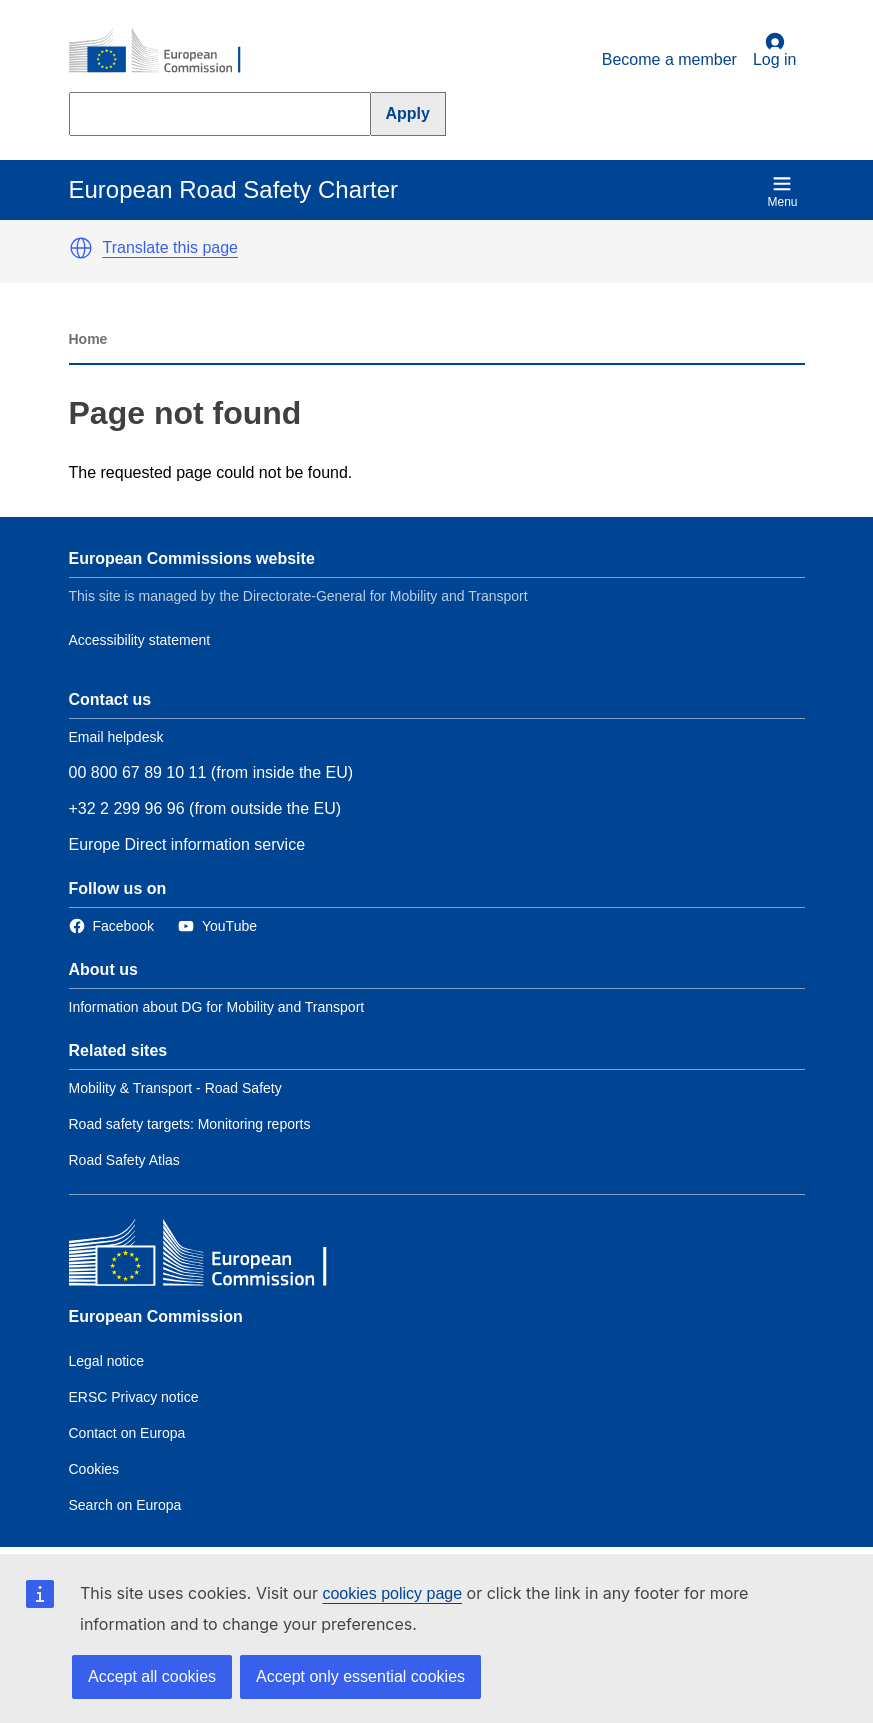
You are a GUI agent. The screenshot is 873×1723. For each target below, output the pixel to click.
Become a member (669, 59)
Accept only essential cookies (360, 1676)
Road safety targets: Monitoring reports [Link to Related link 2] (190, 1124)
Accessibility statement (140, 640)
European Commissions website (192, 558)
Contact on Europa (127, 1433)
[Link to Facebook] (111, 926)
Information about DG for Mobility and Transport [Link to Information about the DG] (217, 1007)
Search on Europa (125, 1505)
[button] (81, 248)
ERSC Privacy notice (134, 1397)
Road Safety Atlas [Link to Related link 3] (124, 1160)
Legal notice (107, 1361)
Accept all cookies (152, 1676)
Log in (775, 50)
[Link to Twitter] (217, 926)
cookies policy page (392, 1593)
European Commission (156, 1316)
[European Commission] (166, 52)
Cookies (94, 1469)
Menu (782, 191)
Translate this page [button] (170, 247)
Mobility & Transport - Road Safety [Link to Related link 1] (175, 1088)
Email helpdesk (116, 737)
